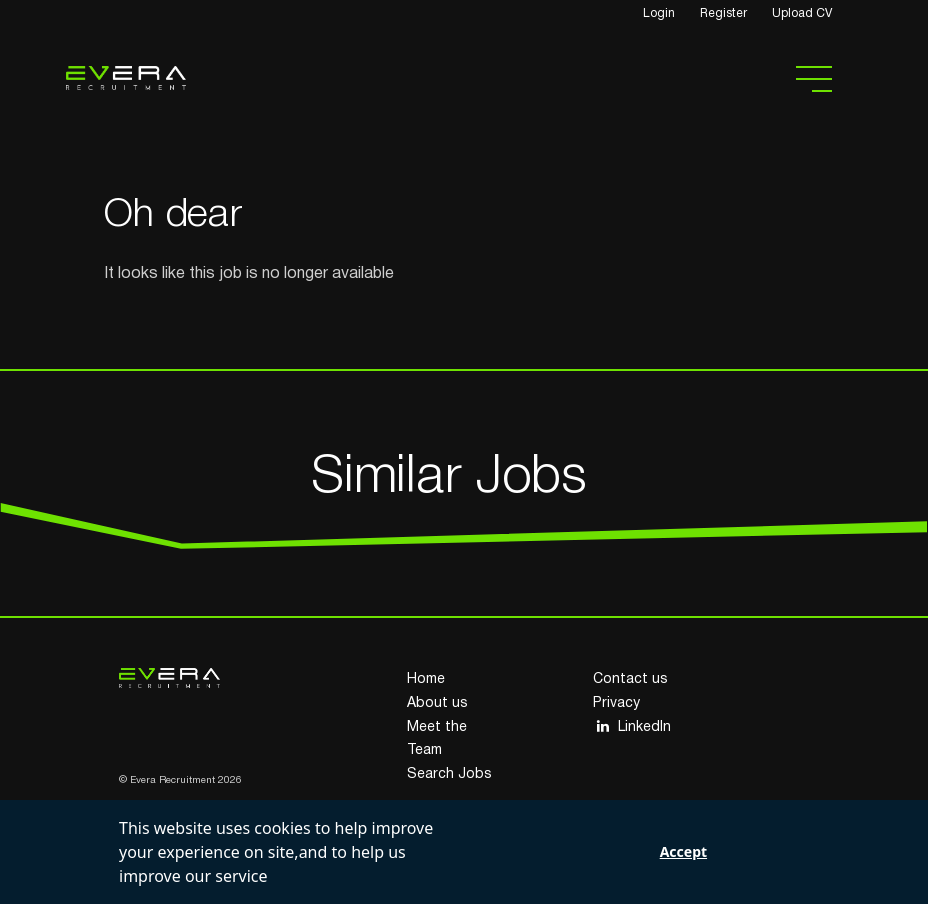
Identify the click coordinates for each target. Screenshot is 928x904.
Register (723, 13)
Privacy (616, 703)
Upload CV (802, 13)
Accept (683, 851)
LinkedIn (632, 726)
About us (437, 703)
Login (659, 13)
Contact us (630, 679)
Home (426, 679)
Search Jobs (449, 774)
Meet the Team (437, 739)
